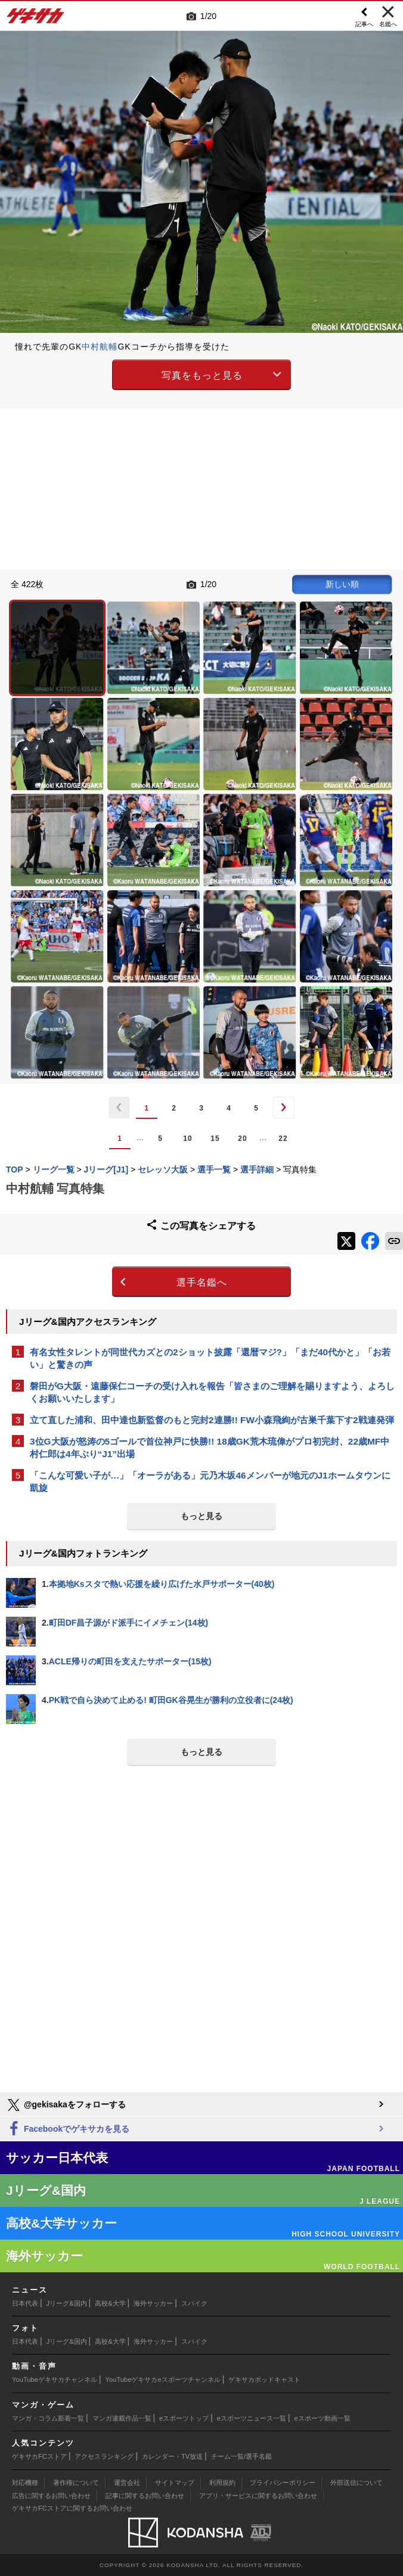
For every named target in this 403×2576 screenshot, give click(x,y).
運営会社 (127, 2482)
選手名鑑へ (201, 1282)
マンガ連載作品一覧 (121, 2418)
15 (214, 1138)
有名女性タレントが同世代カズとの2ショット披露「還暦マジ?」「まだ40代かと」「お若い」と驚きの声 (210, 1358)
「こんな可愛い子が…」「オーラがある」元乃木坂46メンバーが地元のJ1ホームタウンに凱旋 (210, 1481)
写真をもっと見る (202, 375)
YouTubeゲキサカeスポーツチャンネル (163, 2379)
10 (187, 1138)
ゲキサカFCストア (39, 2456)
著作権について (76, 2482)
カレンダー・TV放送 (172, 2456)
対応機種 (25, 2482)
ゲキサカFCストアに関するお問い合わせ (72, 2508)
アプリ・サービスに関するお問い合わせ (258, 2495)
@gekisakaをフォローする (66, 2105)
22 (282, 1138)
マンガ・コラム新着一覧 (48, 2418)
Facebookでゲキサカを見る (67, 2129)
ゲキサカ (36, 19)
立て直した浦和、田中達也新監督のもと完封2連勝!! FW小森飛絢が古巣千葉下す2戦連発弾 (212, 1420)
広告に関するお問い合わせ (51, 2495)
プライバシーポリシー (282, 2482)
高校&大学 (110, 2303)
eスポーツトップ (184, 2418)
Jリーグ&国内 (66, 2303)
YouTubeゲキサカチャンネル (54, 2379)
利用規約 (222, 2482)
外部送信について (356, 2482)
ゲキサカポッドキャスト (264, 2379)
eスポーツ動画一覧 (322, 2418)
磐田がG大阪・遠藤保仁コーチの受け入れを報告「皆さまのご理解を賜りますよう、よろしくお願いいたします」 (212, 1392)
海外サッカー (153, 2303)
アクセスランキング (104, 2456)
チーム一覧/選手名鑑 (241, 2456)
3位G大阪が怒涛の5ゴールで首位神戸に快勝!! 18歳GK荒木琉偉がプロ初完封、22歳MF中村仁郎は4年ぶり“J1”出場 (209, 1447)
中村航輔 (99, 346)
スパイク (194, 2303)
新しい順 (342, 584)
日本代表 (25, 2303)
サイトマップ (174, 2482)
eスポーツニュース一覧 (251, 2418)
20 (242, 1138)
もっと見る (201, 1516)
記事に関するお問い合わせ (145, 2495)
